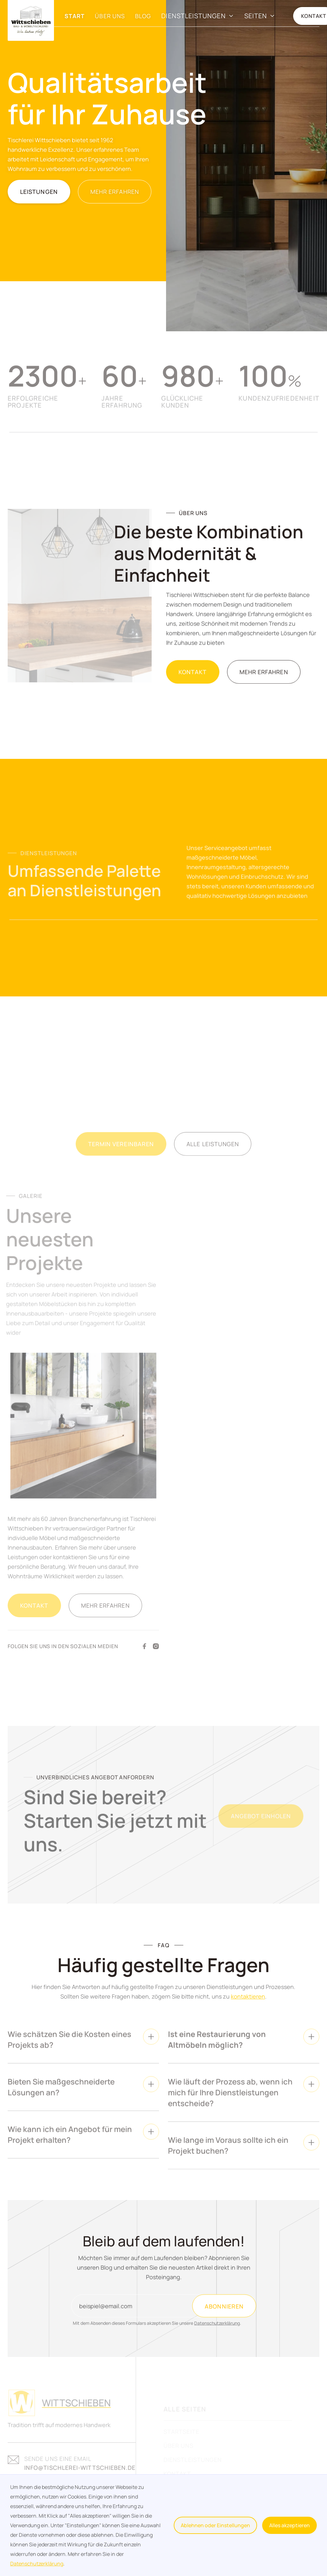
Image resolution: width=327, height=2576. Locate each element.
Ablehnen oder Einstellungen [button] (215, 2525)
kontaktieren (248, 1999)
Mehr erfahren (264, 679)
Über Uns (110, 16)
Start (75, 16)
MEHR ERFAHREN (114, 191)
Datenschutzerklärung (36, 2563)
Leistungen (39, 191)
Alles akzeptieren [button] (289, 2525)
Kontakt (193, 679)
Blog (143, 16)
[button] (197, 16)
